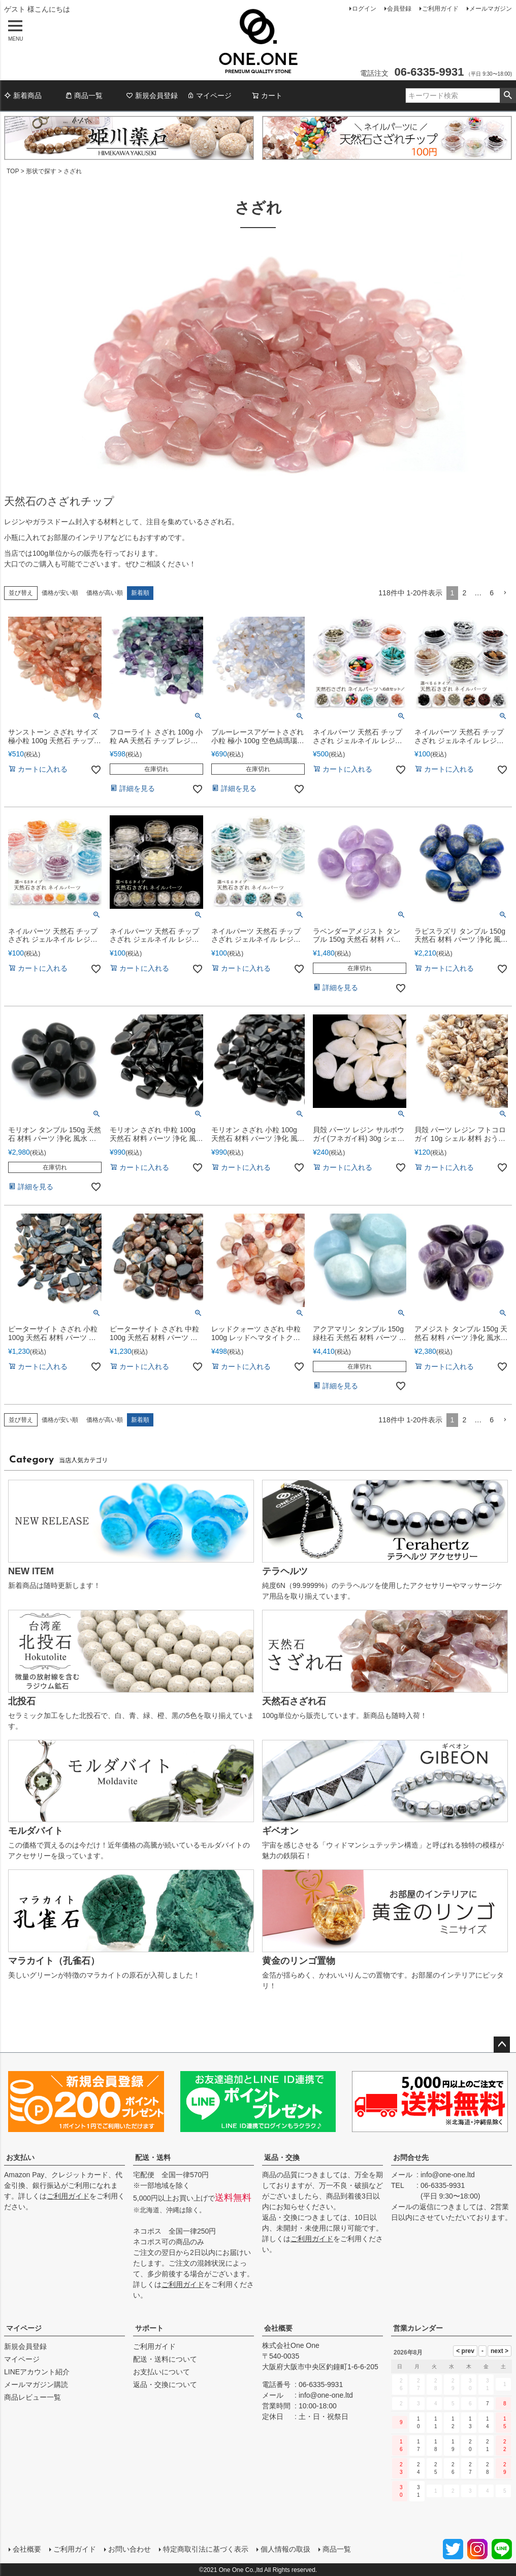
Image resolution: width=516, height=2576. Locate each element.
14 (487, 2422)
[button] (505, 593)
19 (453, 2445)
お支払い (20, 2157)
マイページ (209, 95)
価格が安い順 (60, 592)
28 (487, 2468)
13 (470, 2422)
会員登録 (399, 8)
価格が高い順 (104, 592)
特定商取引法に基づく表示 (205, 2549)
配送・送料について (165, 2359)
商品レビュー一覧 (32, 2397)
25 (435, 2468)
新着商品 (23, 95)
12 (453, 2422)
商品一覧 (84, 95)
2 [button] (464, 593)
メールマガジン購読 (36, 2384)
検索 (507, 95)
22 (504, 2445)
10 (418, 2422)
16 (401, 2445)
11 (435, 2422)
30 (401, 2491)
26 (453, 2468)
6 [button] (492, 593)
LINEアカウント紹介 (37, 2372)
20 (470, 2445)
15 (504, 2422)
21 (487, 2445)
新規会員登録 (152, 95)
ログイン (364, 8)
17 (418, 2445)
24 (418, 2468)
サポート (149, 2328)
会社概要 (278, 2328)
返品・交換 (282, 2157)
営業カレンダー (418, 2328)
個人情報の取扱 (285, 2549)
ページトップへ (502, 2045)
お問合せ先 (411, 2157)
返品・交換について (165, 2384)
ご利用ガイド (440, 8)
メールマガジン (490, 8)
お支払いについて (161, 2372)
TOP (13, 171)
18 (435, 2445)
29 (504, 2468)
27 (470, 2468)
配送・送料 (153, 2157)
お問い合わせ (129, 2549)
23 (401, 2468)
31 (418, 2491)
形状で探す (41, 171)
